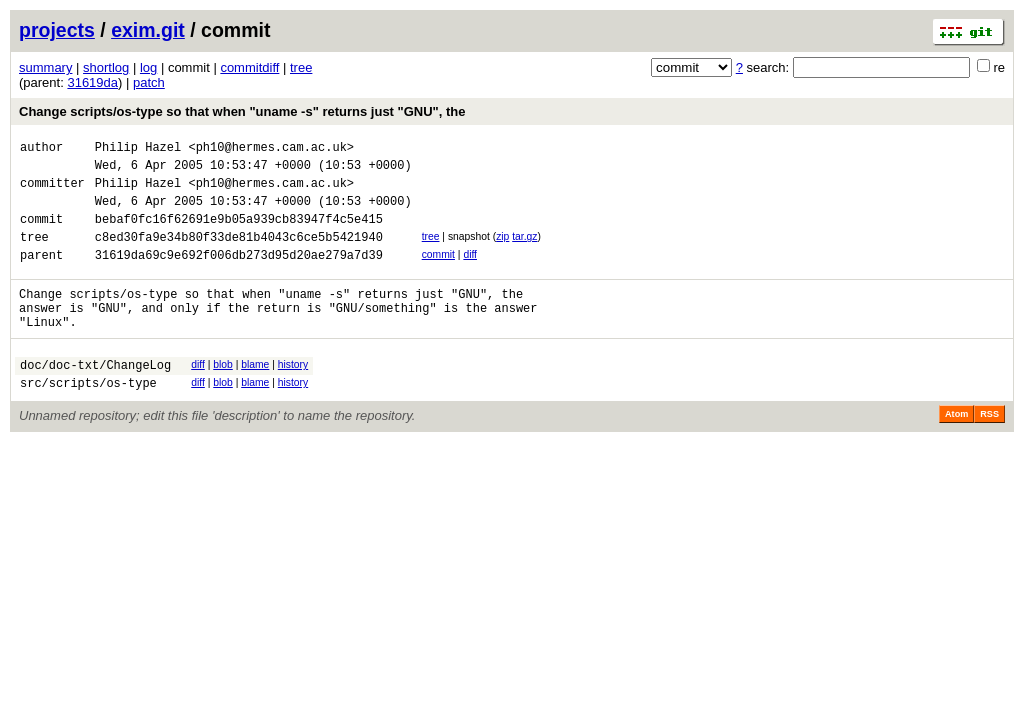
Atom (956, 450)
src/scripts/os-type (88, 418)
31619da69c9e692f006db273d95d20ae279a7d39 (239, 275)
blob (223, 394)
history (293, 394)
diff (470, 272)
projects (57, 30)
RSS (989, 450)
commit (438, 272)
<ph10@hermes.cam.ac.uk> (271, 149)
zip (502, 251)
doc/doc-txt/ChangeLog (95, 397)
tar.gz (524, 251)
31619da (92, 82)
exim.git (148, 30)
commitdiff (249, 67)
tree (301, 67)
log (148, 67)
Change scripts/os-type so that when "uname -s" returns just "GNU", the (242, 111)
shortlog (106, 67)
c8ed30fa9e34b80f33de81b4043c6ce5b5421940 (239, 254)
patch (149, 82)
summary (45, 67)
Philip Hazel (138, 149)
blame (255, 394)
